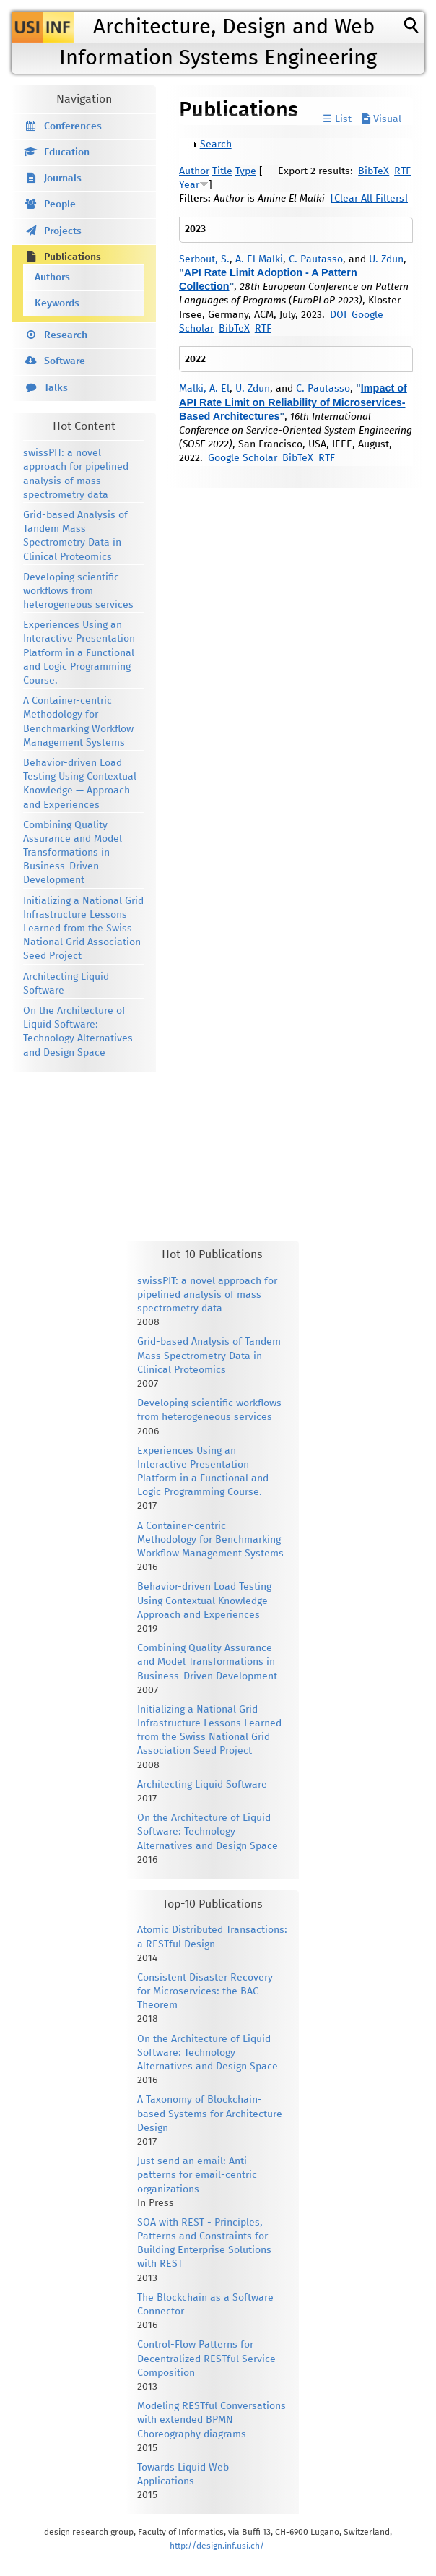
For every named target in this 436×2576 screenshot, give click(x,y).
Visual (381, 119)
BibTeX (373, 171)
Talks (56, 388)
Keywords (57, 303)
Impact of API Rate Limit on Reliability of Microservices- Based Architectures (293, 401)
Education (67, 152)
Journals (63, 178)
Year (189, 185)
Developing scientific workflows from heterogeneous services (78, 591)
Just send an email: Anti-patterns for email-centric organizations (197, 2175)
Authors (52, 277)
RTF (402, 171)
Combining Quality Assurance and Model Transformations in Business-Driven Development (72, 853)
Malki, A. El (204, 389)
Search (216, 144)
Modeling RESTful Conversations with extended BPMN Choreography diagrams (211, 2420)
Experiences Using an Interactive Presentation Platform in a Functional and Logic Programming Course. (79, 653)
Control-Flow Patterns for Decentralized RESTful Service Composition (206, 2358)
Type (245, 171)
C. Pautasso (316, 259)
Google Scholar (242, 458)
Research (65, 335)
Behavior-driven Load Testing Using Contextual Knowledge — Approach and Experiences (208, 1600)
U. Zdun (386, 259)
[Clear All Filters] (369, 199)
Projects (63, 231)
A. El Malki (259, 259)
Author (194, 171)
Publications (72, 257)
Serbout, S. (204, 259)
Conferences (73, 126)
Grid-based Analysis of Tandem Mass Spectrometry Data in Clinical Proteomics (209, 1355)
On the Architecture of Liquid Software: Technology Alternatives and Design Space (207, 1832)
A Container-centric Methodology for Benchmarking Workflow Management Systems (210, 1540)
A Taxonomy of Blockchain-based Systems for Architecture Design (209, 2113)
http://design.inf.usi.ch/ (217, 2546)
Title (222, 171)
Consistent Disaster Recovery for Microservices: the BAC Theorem (205, 1991)
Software (64, 361)
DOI (338, 315)
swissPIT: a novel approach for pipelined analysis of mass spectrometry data (207, 1295)
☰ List (337, 119)
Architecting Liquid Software (202, 1785)
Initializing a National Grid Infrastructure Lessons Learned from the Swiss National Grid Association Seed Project (83, 929)
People (60, 204)
